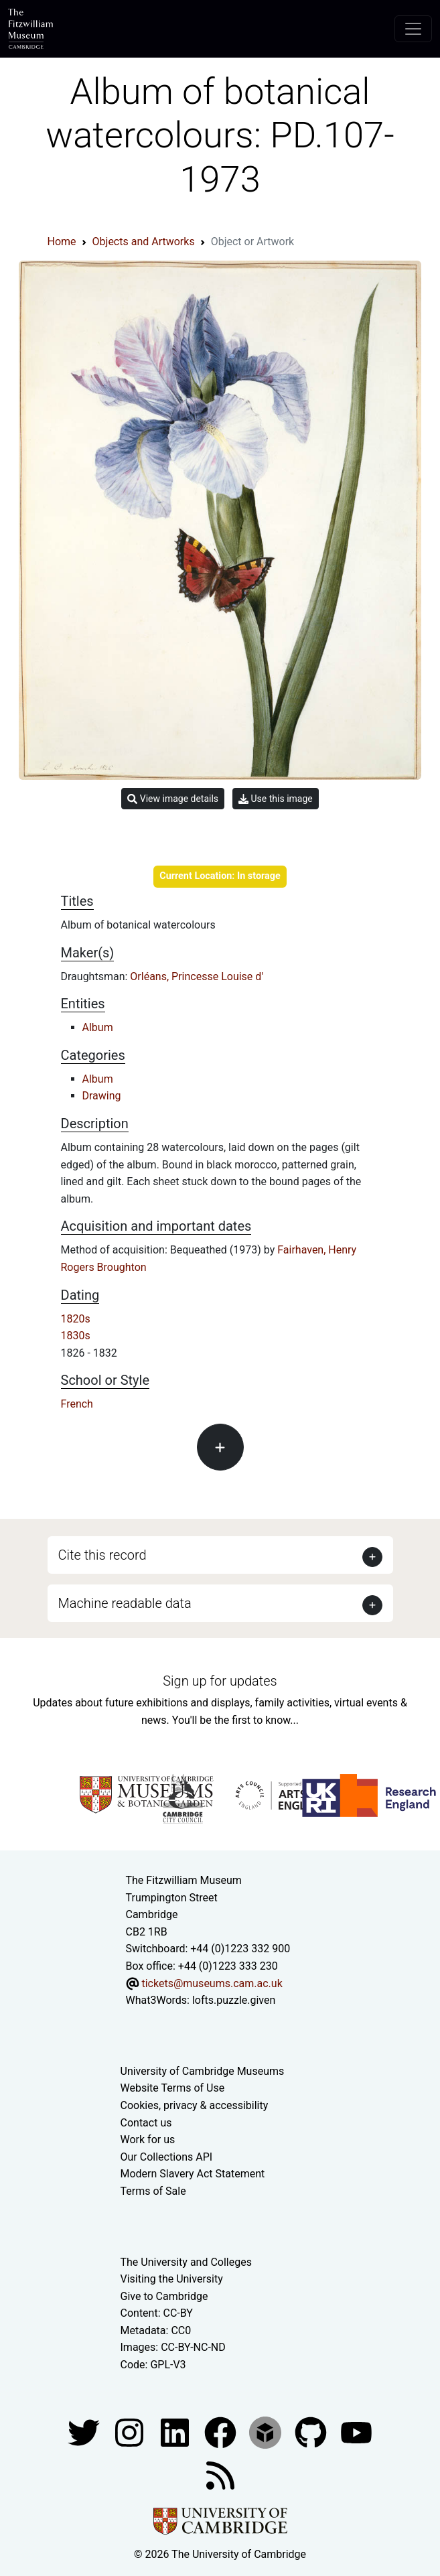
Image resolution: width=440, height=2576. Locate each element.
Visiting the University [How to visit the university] (172, 2279)
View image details (172, 799)
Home (62, 241)
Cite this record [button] (102, 1555)
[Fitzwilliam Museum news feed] (220, 2474)
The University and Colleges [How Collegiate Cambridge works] (186, 2262)
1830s (75, 1335)
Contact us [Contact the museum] (146, 2122)
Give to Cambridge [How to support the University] (164, 2296)
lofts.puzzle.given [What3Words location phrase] (233, 2000)
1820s (75, 1318)
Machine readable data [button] (125, 1603)
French (77, 1404)
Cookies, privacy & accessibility (195, 2105)
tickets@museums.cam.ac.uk (211, 1983)
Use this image (275, 799)
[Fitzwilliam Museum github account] (312, 2431)
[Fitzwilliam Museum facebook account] (176, 2431)
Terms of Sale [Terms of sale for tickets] (153, 2191)
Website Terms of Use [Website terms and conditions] (173, 2088)
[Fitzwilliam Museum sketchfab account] (266, 2431)
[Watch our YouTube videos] (356, 2431)
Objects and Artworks (143, 241)
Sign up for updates (220, 1681)
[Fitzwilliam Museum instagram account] (130, 2431)
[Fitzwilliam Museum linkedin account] (221, 2431)
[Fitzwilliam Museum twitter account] (85, 2431)
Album (97, 1027)
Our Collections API (167, 2157)
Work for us (148, 2139)
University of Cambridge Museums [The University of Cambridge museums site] (203, 2071)
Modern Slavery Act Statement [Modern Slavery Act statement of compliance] (193, 2173)
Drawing (101, 1095)
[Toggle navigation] (413, 28)
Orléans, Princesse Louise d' (196, 976)
